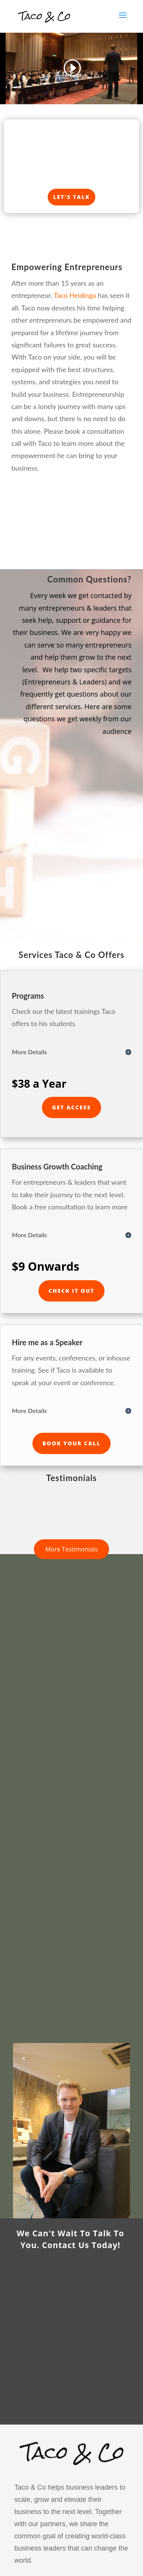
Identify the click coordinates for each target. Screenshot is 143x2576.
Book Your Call (71, 1443)
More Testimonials (71, 1549)
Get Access (71, 1107)
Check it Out (71, 1290)
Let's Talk (71, 196)
